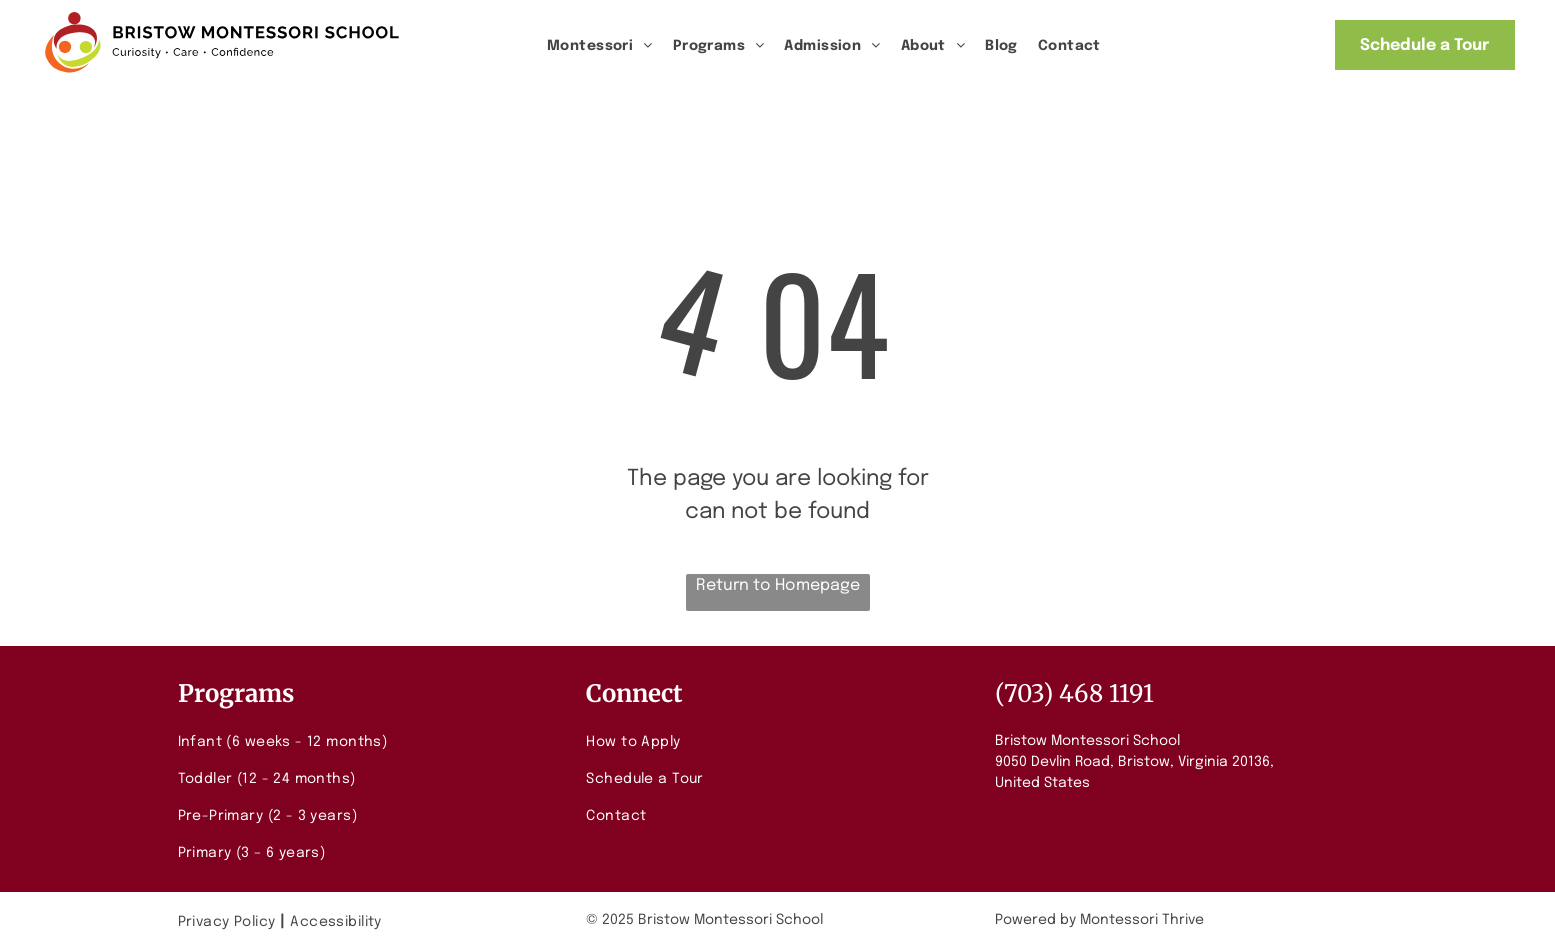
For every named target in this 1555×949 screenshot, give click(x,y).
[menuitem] (600, 46)
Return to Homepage (778, 585)
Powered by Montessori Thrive (1099, 920)
